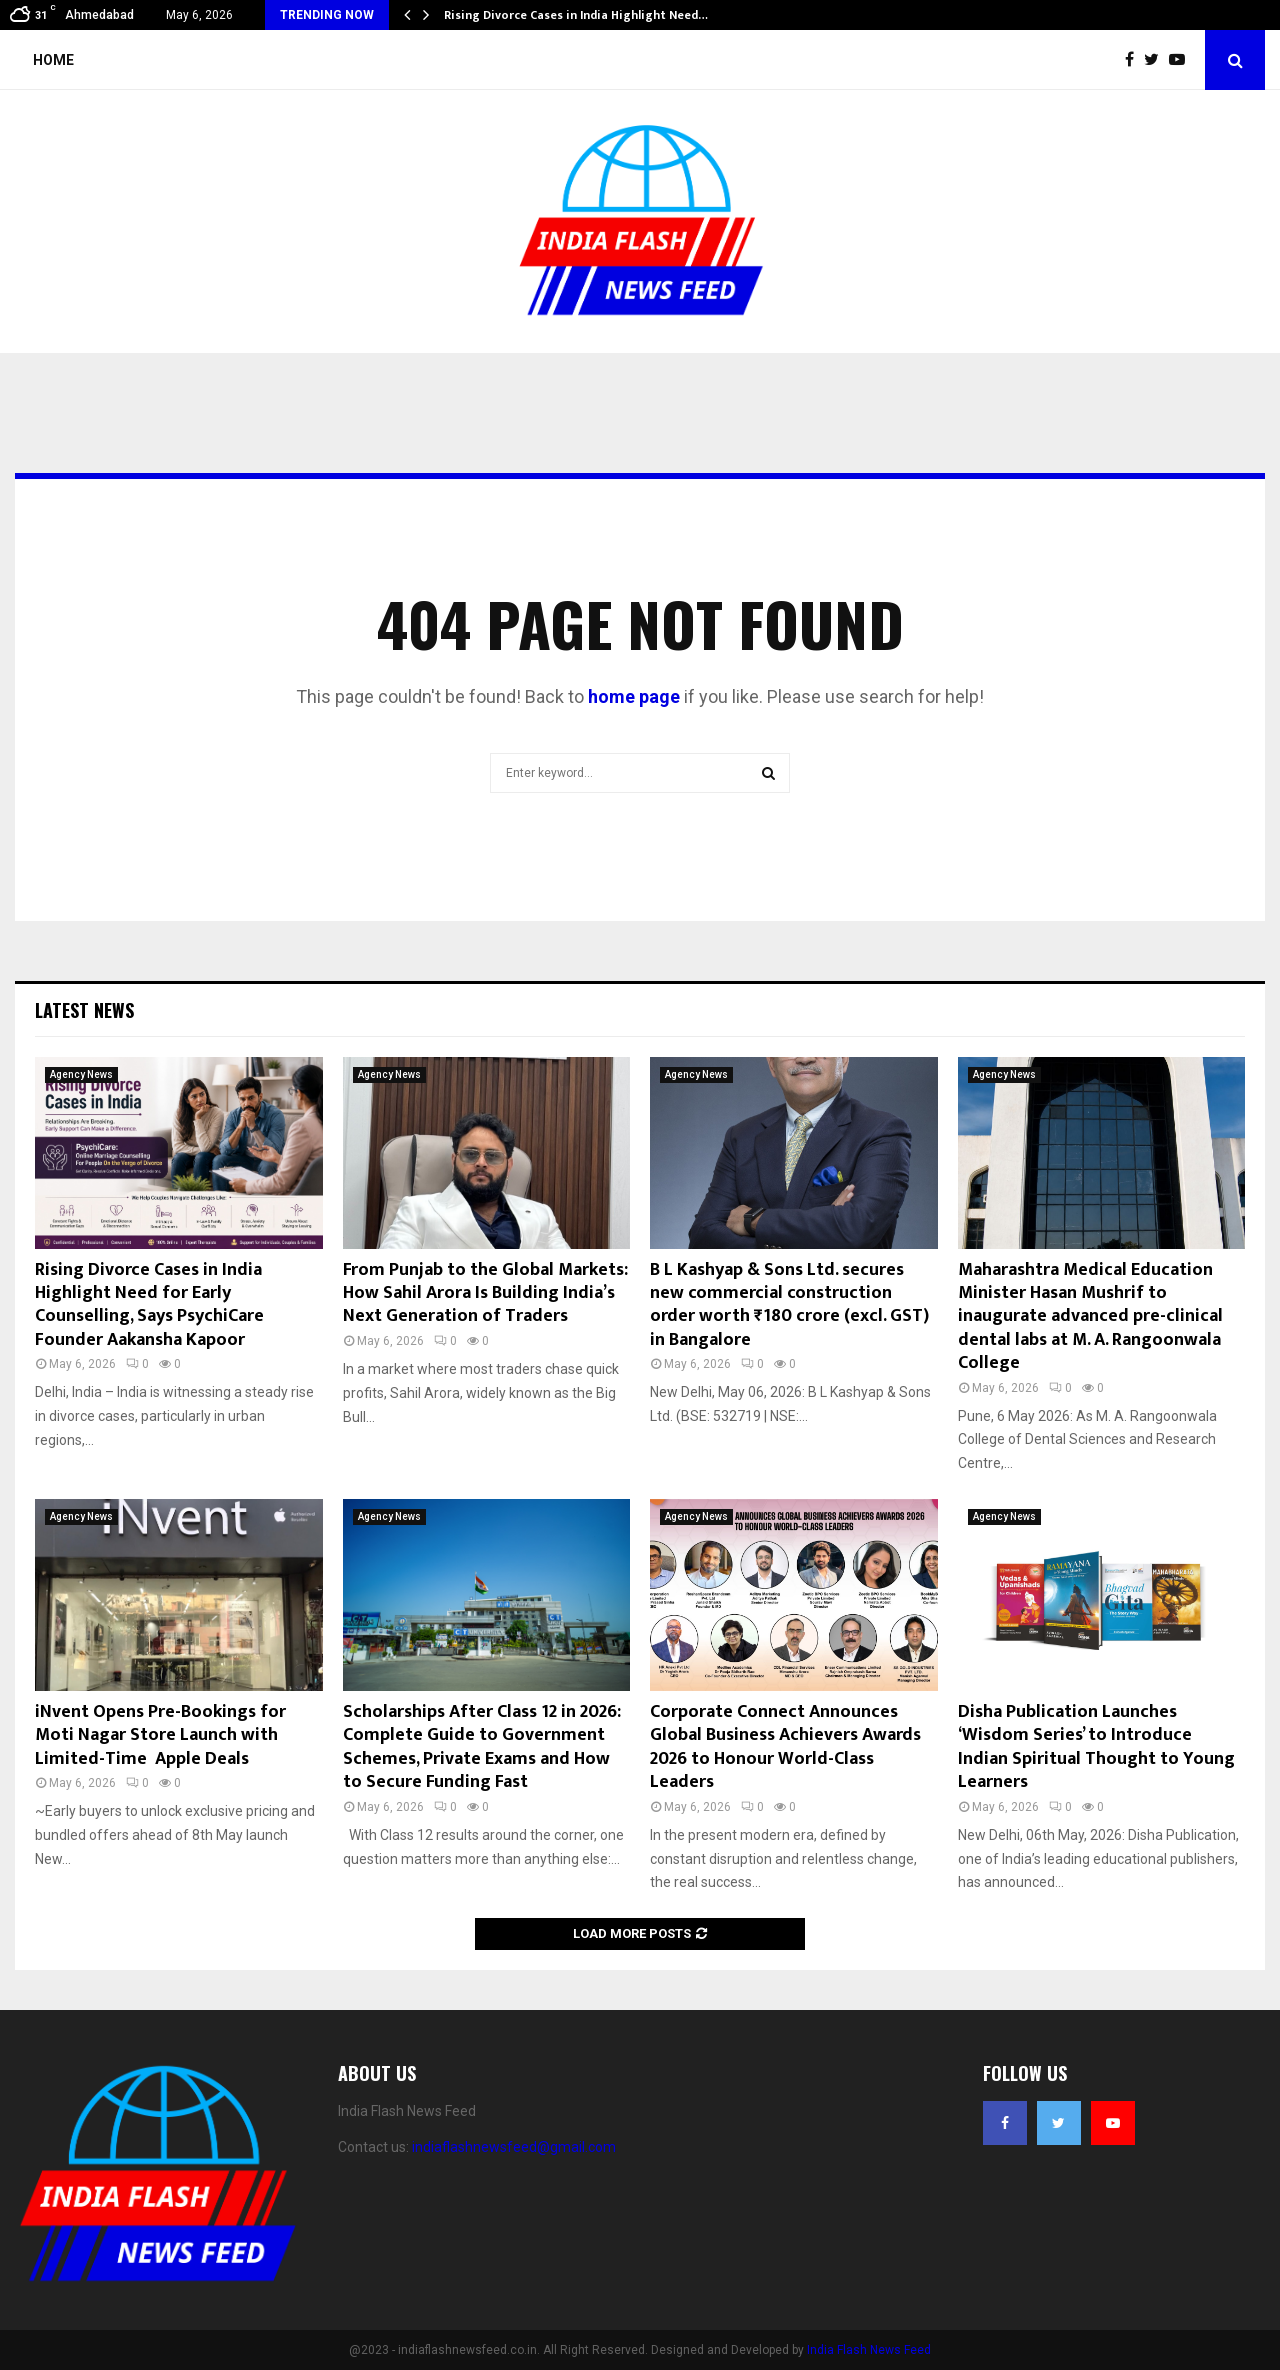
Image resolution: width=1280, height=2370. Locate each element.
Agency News (81, 1074)
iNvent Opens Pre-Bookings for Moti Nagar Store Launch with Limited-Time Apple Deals (160, 1735)
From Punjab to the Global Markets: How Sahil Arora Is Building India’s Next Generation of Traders (485, 1293)
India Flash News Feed (869, 2350)
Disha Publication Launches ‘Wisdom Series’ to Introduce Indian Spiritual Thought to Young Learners (1096, 1747)
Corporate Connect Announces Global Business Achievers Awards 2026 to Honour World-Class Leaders (785, 1747)
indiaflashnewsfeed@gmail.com (514, 2147)
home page (634, 696)
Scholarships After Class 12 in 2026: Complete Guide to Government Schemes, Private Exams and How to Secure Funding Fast (482, 1747)
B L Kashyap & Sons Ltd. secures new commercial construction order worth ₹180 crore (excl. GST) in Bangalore (789, 1305)
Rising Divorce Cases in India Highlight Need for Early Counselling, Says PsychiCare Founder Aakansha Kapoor (149, 1305)
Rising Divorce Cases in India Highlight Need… (576, 15)
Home (53, 60)
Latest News (84, 1010)
